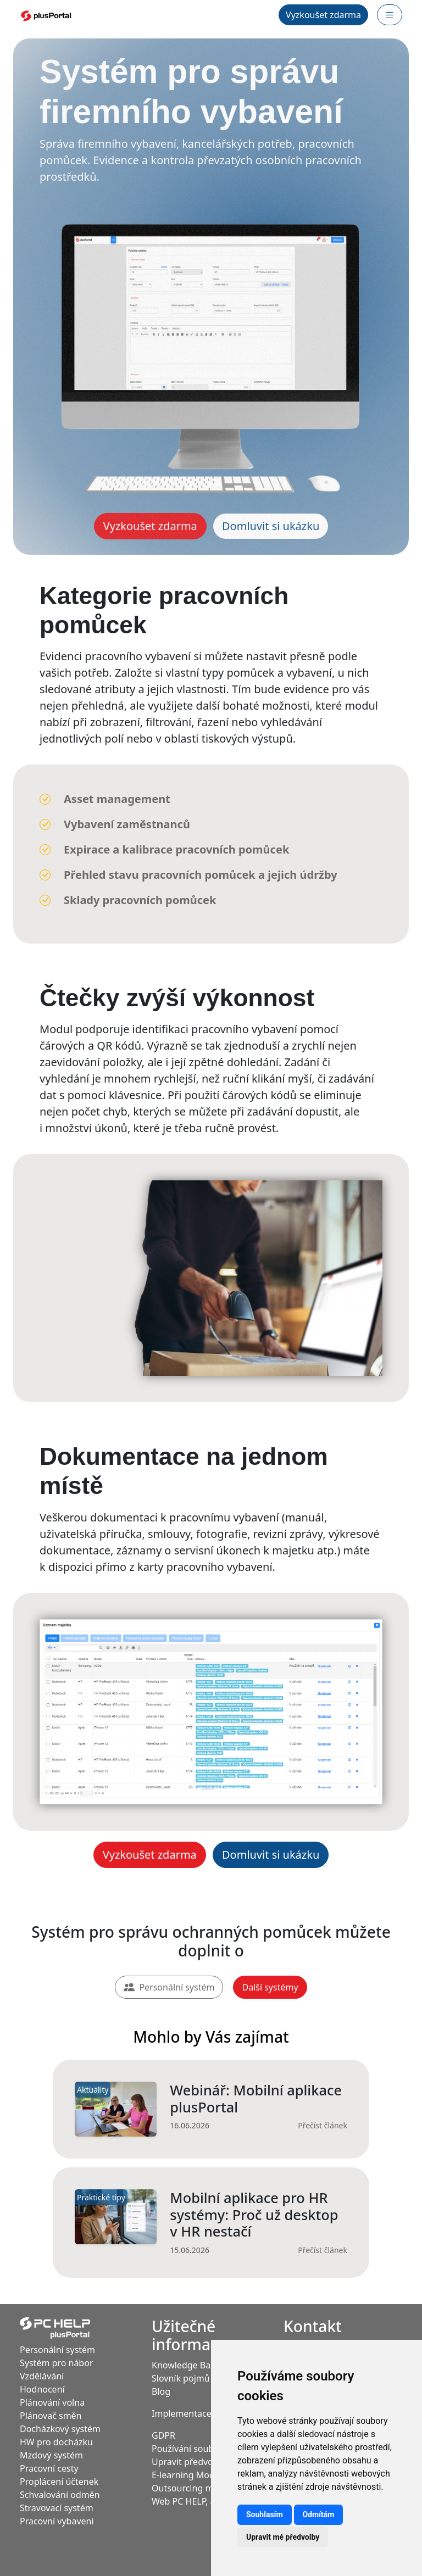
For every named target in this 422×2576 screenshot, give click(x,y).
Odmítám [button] (319, 2514)
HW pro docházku (56, 2442)
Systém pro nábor (56, 2363)
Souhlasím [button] (264, 2514)
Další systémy (270, 1987)
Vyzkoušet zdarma (323, 15)
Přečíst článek (322, 2125)
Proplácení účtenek (59, 2481)
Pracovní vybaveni (57, 2521)
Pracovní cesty (49, 2468)
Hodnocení (42, 2389)
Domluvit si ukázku (270, 525)
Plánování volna (52, 2402)
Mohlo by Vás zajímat (211, 2036)
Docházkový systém (60, 2429)
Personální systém (169, 1987)
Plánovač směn (51, 2416)
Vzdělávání (42, 2376)
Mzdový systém (51, 2455)
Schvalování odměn (60, 2495)
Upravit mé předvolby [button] (282, 2537)
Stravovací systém (56, 2508)
